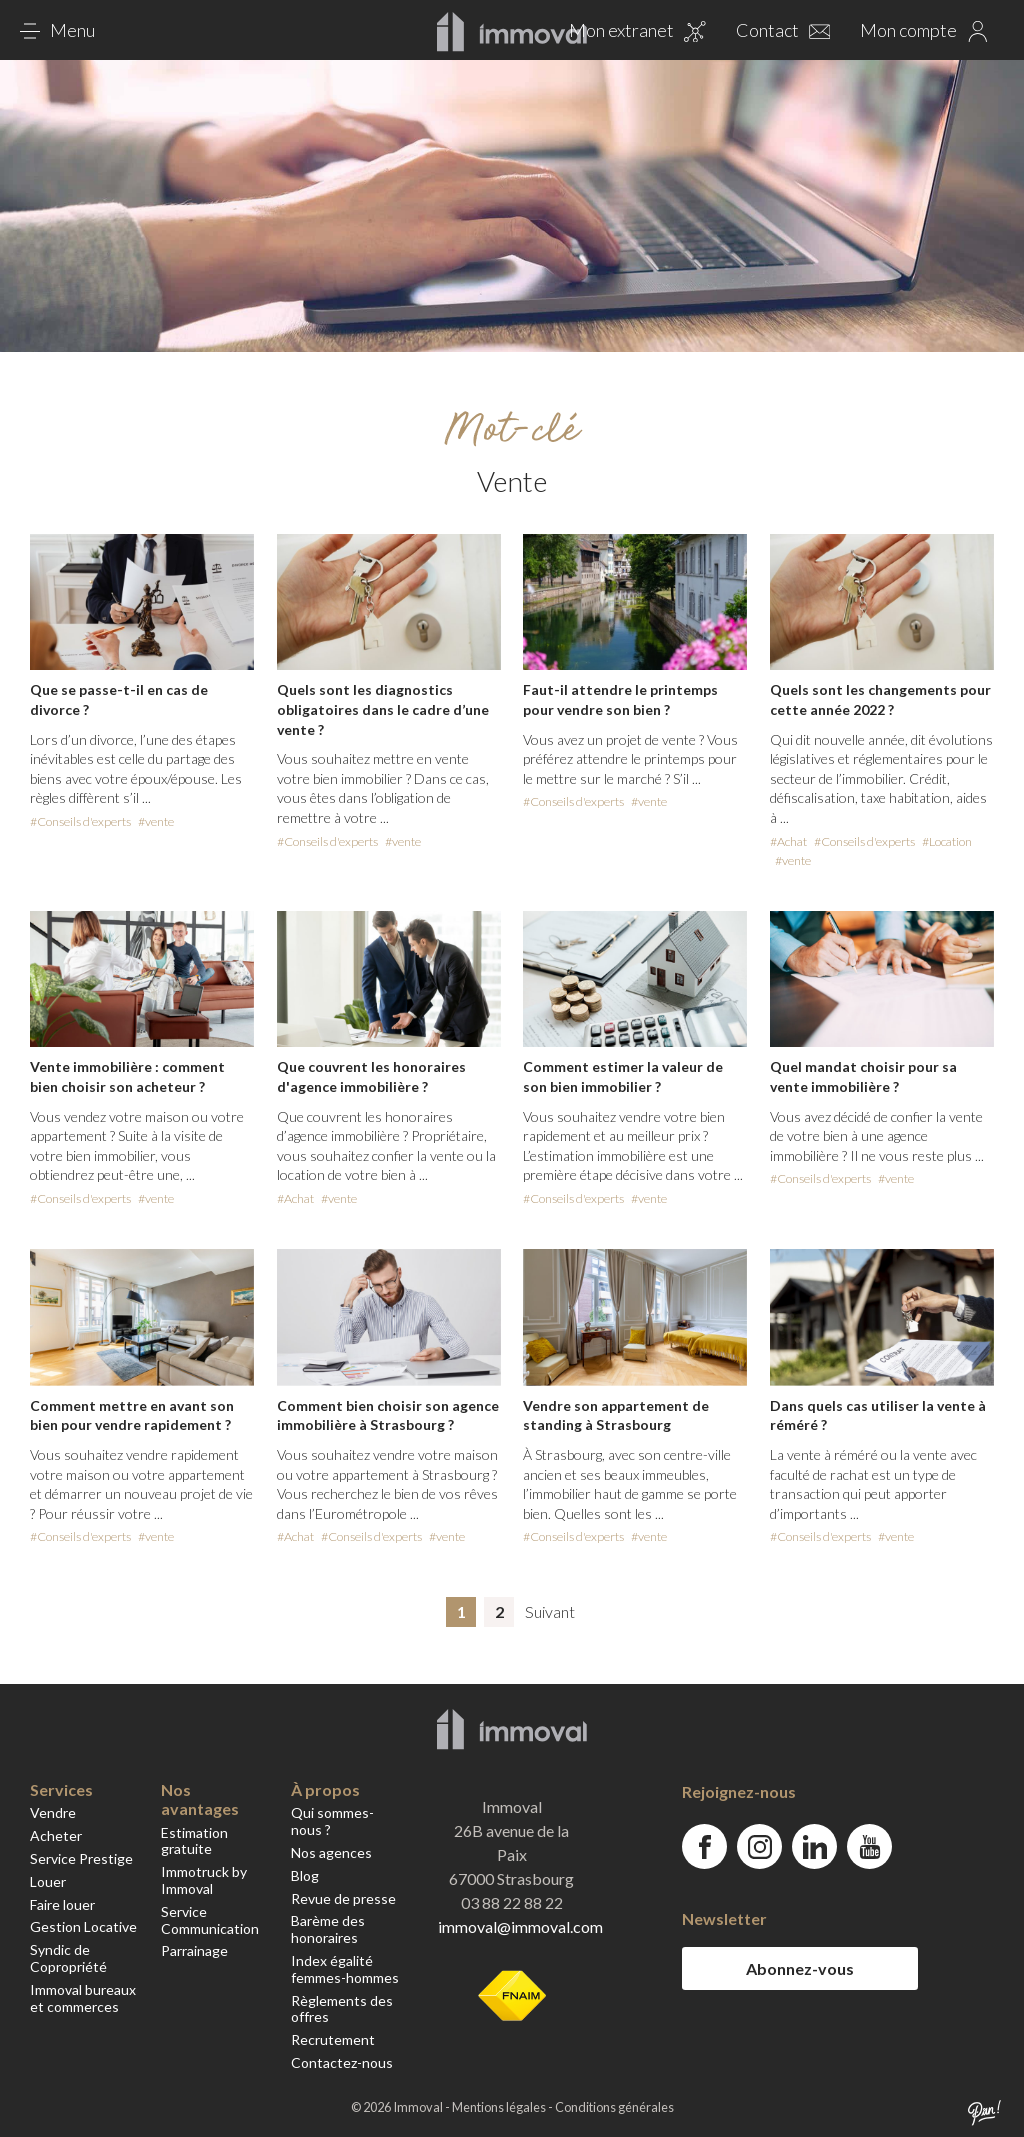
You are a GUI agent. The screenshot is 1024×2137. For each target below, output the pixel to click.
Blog (305, 1875)
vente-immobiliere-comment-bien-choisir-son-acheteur (142, 1060)
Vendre (53, 1812)
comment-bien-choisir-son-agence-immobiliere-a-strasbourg (389, 1398)
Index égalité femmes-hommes (345, 1969)
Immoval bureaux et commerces (83, 1998)
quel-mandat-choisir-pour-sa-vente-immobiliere (882, 1050)
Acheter (56, 1835)
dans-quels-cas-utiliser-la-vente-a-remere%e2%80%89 (882, 1398)
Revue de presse (343, 1898)
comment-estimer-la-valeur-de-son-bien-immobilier (635, 1060)
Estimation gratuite (194, 1841)
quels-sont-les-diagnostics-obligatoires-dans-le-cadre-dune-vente (389, 693)
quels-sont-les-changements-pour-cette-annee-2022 (882, 702)
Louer (48, 1881)
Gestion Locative (83, 1926)
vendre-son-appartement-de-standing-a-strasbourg (635, 1398)
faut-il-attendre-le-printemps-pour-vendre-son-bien (635, 673)
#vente (156, 821)
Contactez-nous (342, 2062)
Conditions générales (614, 2107)
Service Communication (210, 1920)
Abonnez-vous (800, 1968)
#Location (947, 841)
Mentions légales (500, 2107)
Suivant (550, 1611)
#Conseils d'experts (80, 821)
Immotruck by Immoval (204, 1880)
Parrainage (194, 1950)
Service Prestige (81, 1858)
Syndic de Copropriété (68, 1958)
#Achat (788, 841)
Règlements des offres (342, 2009)
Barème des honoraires (328, 1929)
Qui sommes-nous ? (332, 1821)
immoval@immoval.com (520, 1926)
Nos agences (331, 1852)
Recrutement (333, 2039)
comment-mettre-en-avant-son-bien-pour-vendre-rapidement (142, 1398)
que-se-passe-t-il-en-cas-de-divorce (142, 683)
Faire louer (62, 1904)
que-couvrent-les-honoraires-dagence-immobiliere (389, 1060)
